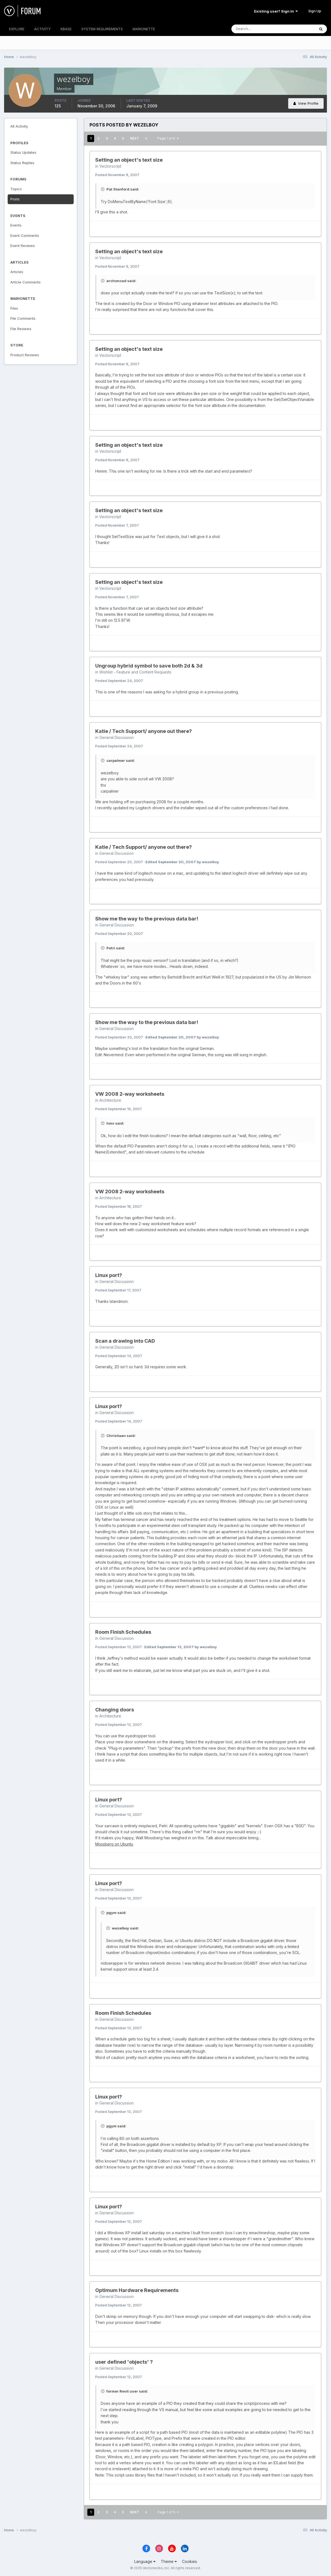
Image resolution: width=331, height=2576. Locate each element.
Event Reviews (22, 245)
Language (145, 2561)
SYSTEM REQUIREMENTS (102, 29)
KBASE (66, 29)
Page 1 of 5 (168, 138)
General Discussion (116, 737)
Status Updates (23, 152)
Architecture (110, 1100)
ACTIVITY (42, 29)
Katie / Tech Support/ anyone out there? (143, 731)
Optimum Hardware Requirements (136, 2290)
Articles (16, 272)
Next (134, 138)
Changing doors (114, 1710)
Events (16, 225)
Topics (16, 189)
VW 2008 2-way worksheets (129, 1094)
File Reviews (20, 329)
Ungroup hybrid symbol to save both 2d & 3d (148, 666)
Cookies (189, 2561)
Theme (169, 2561)
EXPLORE (16, 29)
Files (14, 308)
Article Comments (25, 282)
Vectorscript (110, 166)
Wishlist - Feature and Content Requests (135, 672)
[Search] (255, 29)
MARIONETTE (144, 29)
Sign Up (314, 11)
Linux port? (108, 1275)
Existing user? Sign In (276, 11)
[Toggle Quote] (103, 189)
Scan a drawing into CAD (125, 1341)
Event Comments (24, 235)
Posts (15, 199)
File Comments (22, 318)
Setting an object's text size (129, 160)
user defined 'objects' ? (124, 2362)
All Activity (19, 126)
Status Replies (22, 163)
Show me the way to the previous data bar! (146, 919)
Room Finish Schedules (123, 1632)
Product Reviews (24, 355)
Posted (117, 175)
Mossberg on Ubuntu (114, 1844)
